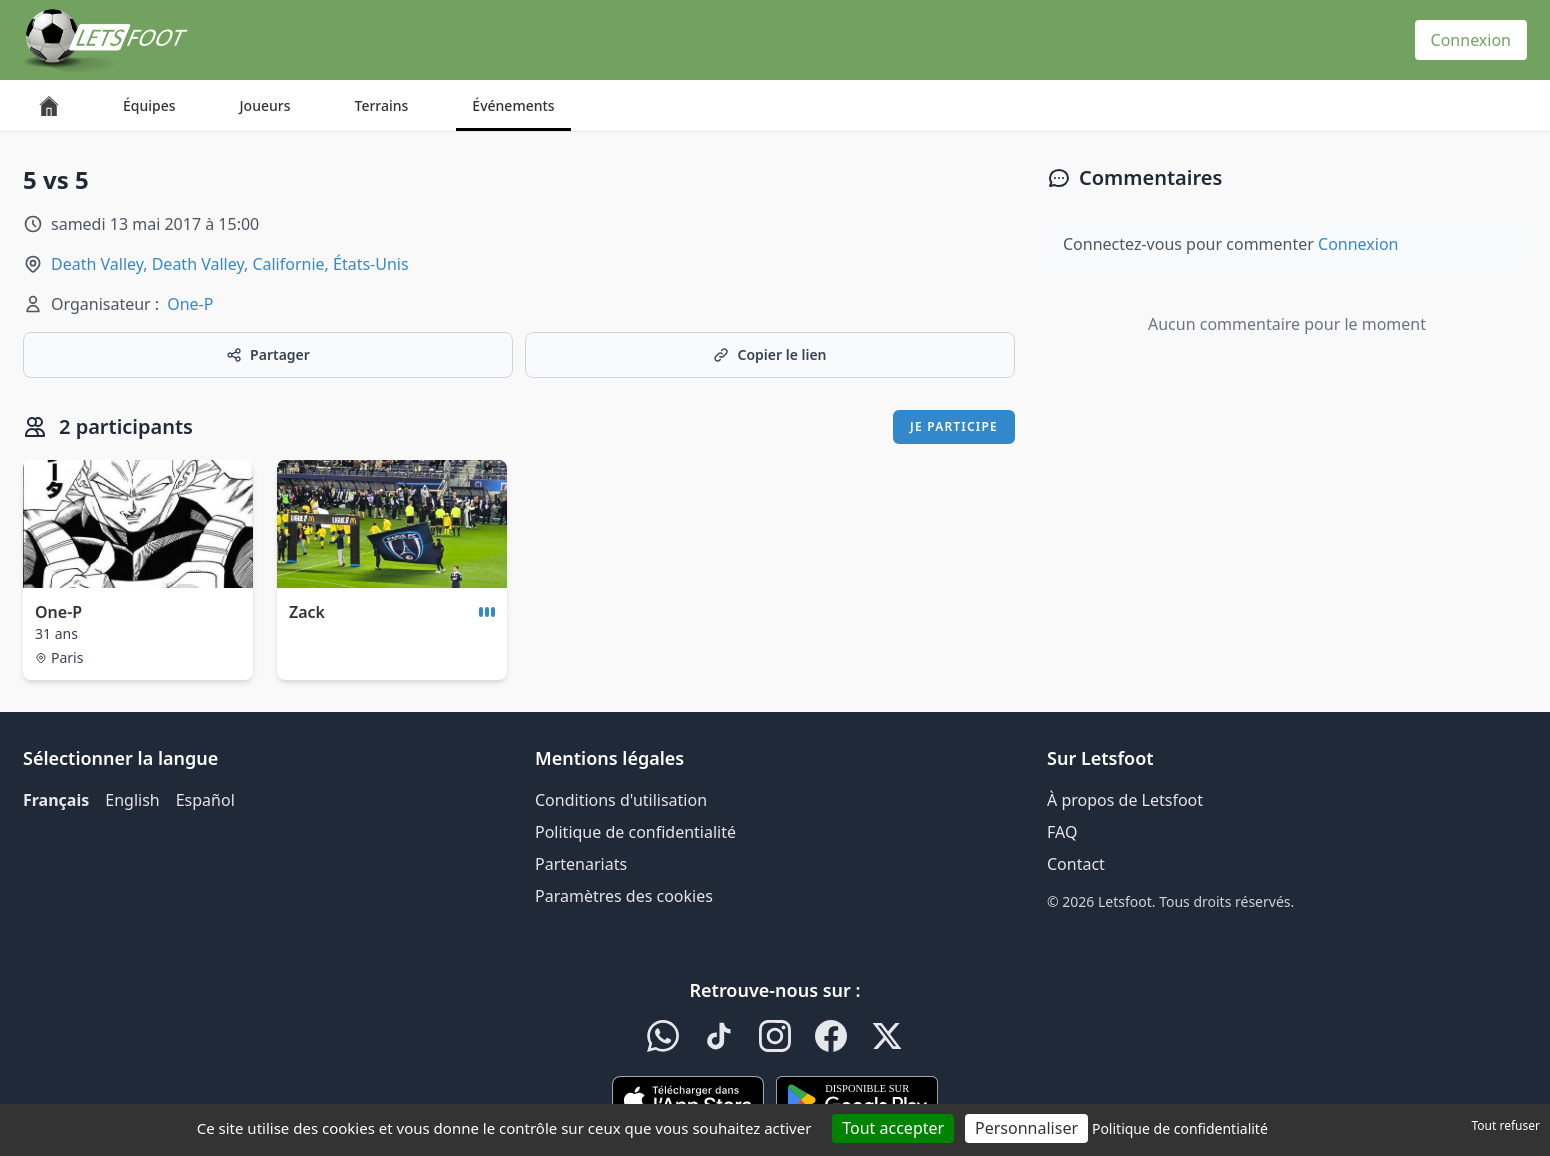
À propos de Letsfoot (1125, 800)
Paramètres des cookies (624, 896)
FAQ (1062, 832)
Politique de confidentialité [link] (1180, 1128)
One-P (190, 304)
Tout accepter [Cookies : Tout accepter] (893, 1128)
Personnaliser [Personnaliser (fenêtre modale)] (1026, 1128)
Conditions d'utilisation (621, 800)
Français (56, 800)
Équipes (149, 105)
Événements (513, 105)
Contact (1076, 864)
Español (205, 800)
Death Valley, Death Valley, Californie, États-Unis (230, 264)
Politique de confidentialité (635, 832)
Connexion (1471, 40)
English (132, 800)
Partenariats (581, 864)
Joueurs (265, 105)
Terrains (382, 105)
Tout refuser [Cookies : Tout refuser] (1506, 1125)
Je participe (954, 426)
